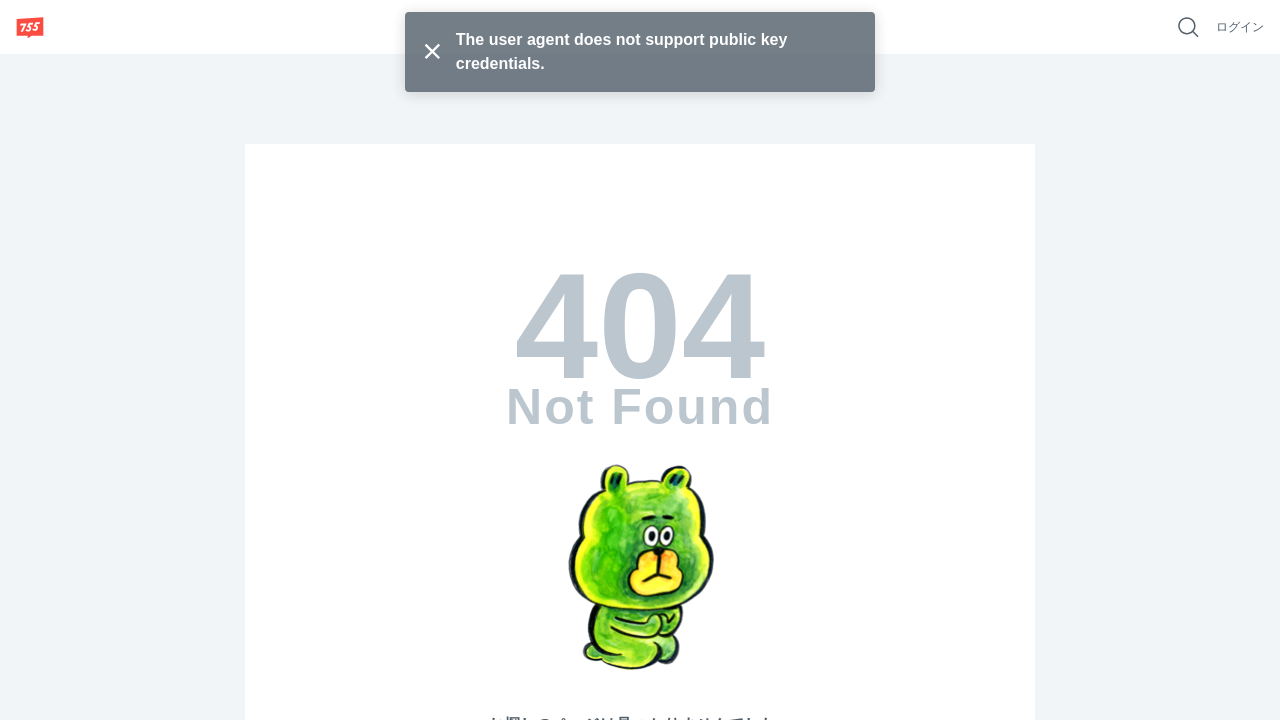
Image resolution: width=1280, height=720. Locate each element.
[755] (30, 27)
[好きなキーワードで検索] (1188, 27)
